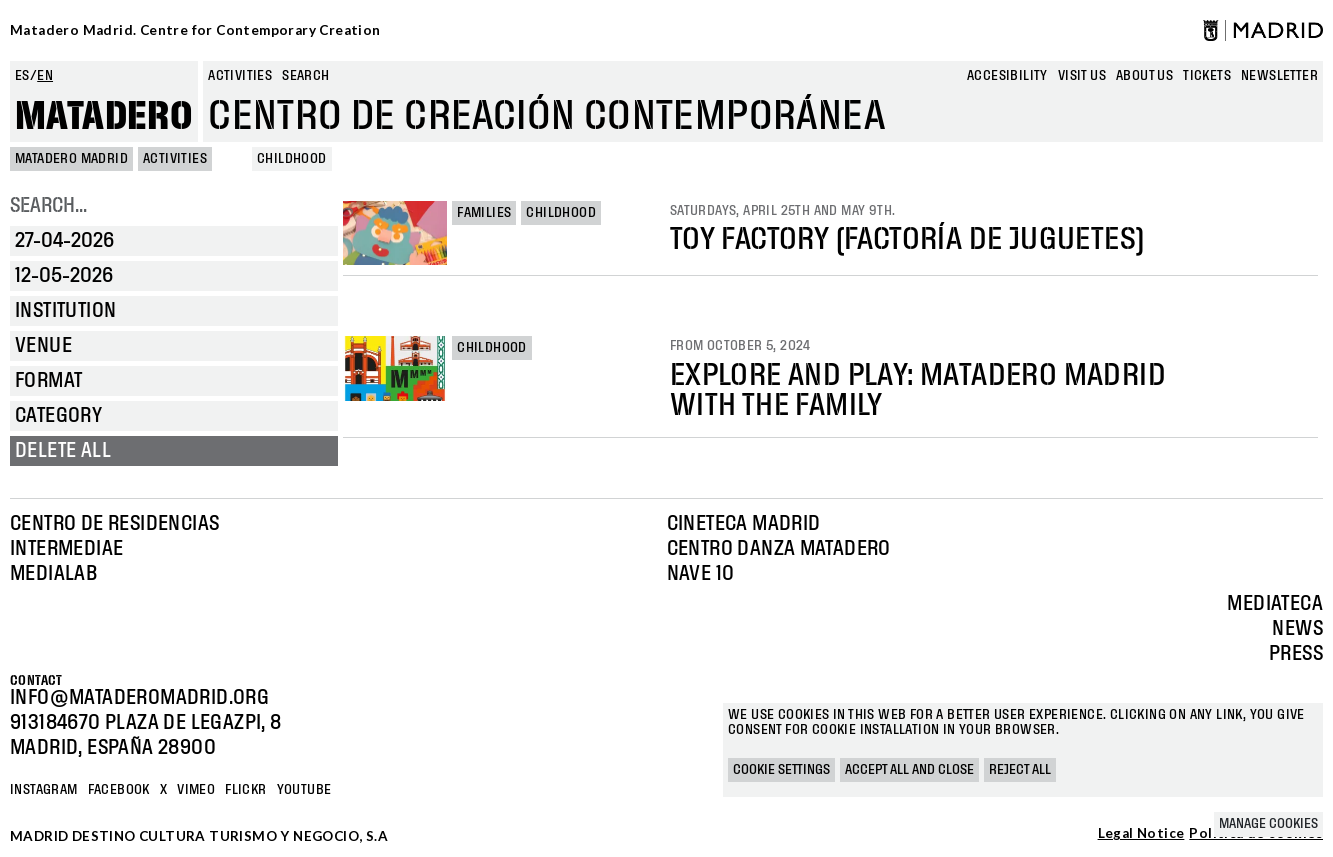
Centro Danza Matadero (779, 549)
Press (1296, 654)
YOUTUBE (304, 790)
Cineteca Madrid (744, 524)
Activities (240, 76)
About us (1144, 76)
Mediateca (1275, 604)
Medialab (53, 574)
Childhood (561, 213)
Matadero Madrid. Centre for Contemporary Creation (195, 30)
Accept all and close (909, 770)
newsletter (1279, 76)
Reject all (1020, 770)
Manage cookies (1268, 824)
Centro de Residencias (114, 524)
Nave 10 (701, 574)
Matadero (104, 117)
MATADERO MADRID (71, 159)
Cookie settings (781, 770)
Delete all (63, 451)
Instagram (44, 790)
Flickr (245, 790)
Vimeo (196, 790)
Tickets (1207, 76)
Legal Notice (1141, 834)
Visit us (1082, 76)
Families (484, 213)
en (45, 76)
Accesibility (1007, 76)
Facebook (119, 790)
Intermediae (66, 549)
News (1297, 629)
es (22, 76)
